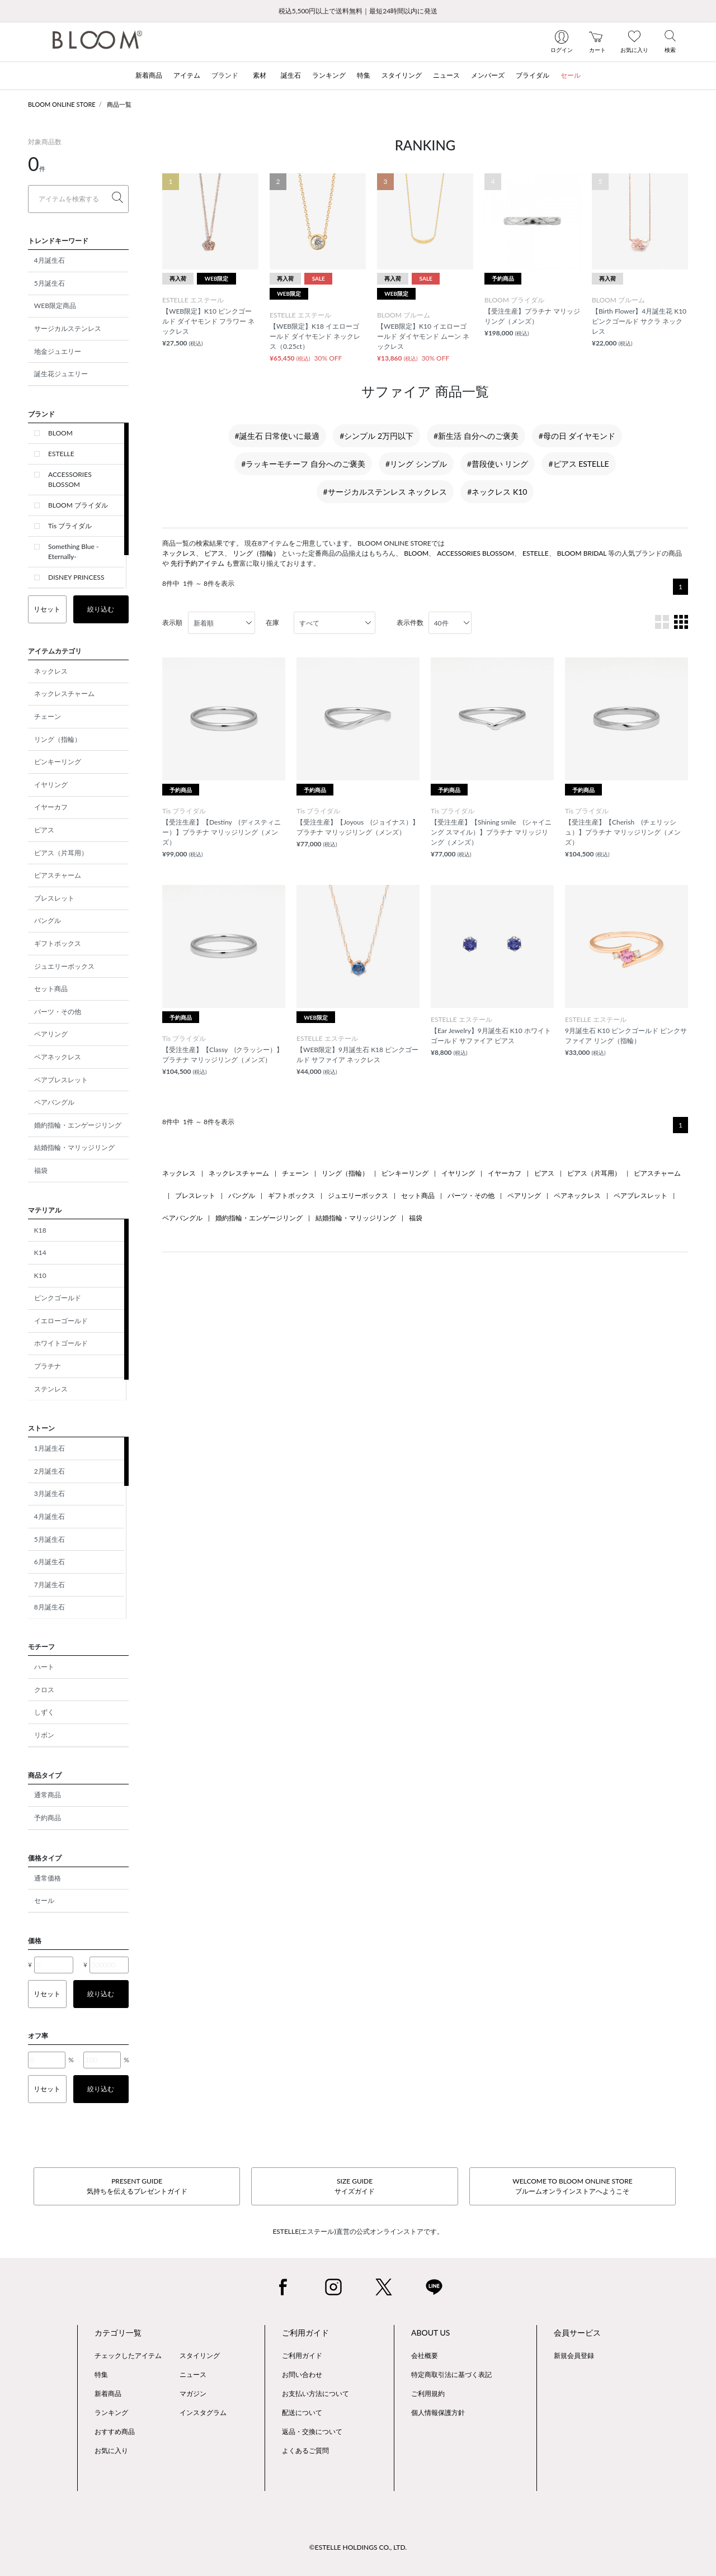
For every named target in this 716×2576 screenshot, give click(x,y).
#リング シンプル (416, 463)
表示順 (172, 622)
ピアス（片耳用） (61, 853)
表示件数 (410, 622)
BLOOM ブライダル (78, 505)
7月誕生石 (49, 1584)
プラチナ (47, 1366)
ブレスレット (54, 898)
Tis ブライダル (70, 526)
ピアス (44, 830)
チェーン (47, 716)
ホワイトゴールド (61, 1343)
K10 (40, 1275)
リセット (47, 609)
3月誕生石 (49, 1493)
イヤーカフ (51, 807)
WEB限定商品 (55, 305)
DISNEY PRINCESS (76, 577)
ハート (44, 1667)
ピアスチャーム (57, 875)
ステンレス (51, 1389)
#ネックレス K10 (497, 491)
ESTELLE (61, 453)
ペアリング (51, 1034)
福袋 (41, 1170)
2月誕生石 (49, 1471)
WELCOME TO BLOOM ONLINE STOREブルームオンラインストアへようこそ (572, 2186)
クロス (44, 1689)
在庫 (272, 622)
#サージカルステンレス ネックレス (385, 491)
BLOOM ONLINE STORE (62, 104)
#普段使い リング (498, 463)
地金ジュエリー (57, 351)
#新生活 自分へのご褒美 (476, 436)
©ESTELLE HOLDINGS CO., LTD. (358, 2547)
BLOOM (60, 433)
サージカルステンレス (67, 328)
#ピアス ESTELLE (578, 463)
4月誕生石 (49, 260)
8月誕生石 (49, 1607)
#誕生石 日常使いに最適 (277, 436)
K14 (40, 1252)
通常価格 (47, 1878)
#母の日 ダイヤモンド (577, 436)
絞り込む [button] (100, 609)
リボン (44, 1735)
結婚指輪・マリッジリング (74, 1147)
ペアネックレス (57, 1057)
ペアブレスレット (61, 1080)
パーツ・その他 (57, 1011)
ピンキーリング (57, 761)
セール (44, 1900)
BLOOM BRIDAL (581, 553)
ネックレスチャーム (64, 693)
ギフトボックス (57, 943)
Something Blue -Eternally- (73, 551)
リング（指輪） (57, 739)
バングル (47, 920)
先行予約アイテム (197, 563)
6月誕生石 (49, 1561)
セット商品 (51, 988)
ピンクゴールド (57, 1298)
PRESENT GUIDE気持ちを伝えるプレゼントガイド (137, 2186)
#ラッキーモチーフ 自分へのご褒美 (303, 463)
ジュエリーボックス (64, 966)
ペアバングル (54, 1102)
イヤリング (51, 784)
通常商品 (47, 1795)
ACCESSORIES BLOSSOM (70, 479)
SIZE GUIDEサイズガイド (355, 2186)
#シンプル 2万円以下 (376, 436)
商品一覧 (119, 104)
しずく (44, 1712)
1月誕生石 (49, 1448)
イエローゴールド (61, 1321)
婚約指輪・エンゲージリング (77, 1125)
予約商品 (47, 1817)
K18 (40, 1230)
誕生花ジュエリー (61, 374)
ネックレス (51, 671)
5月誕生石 (49, 283)
